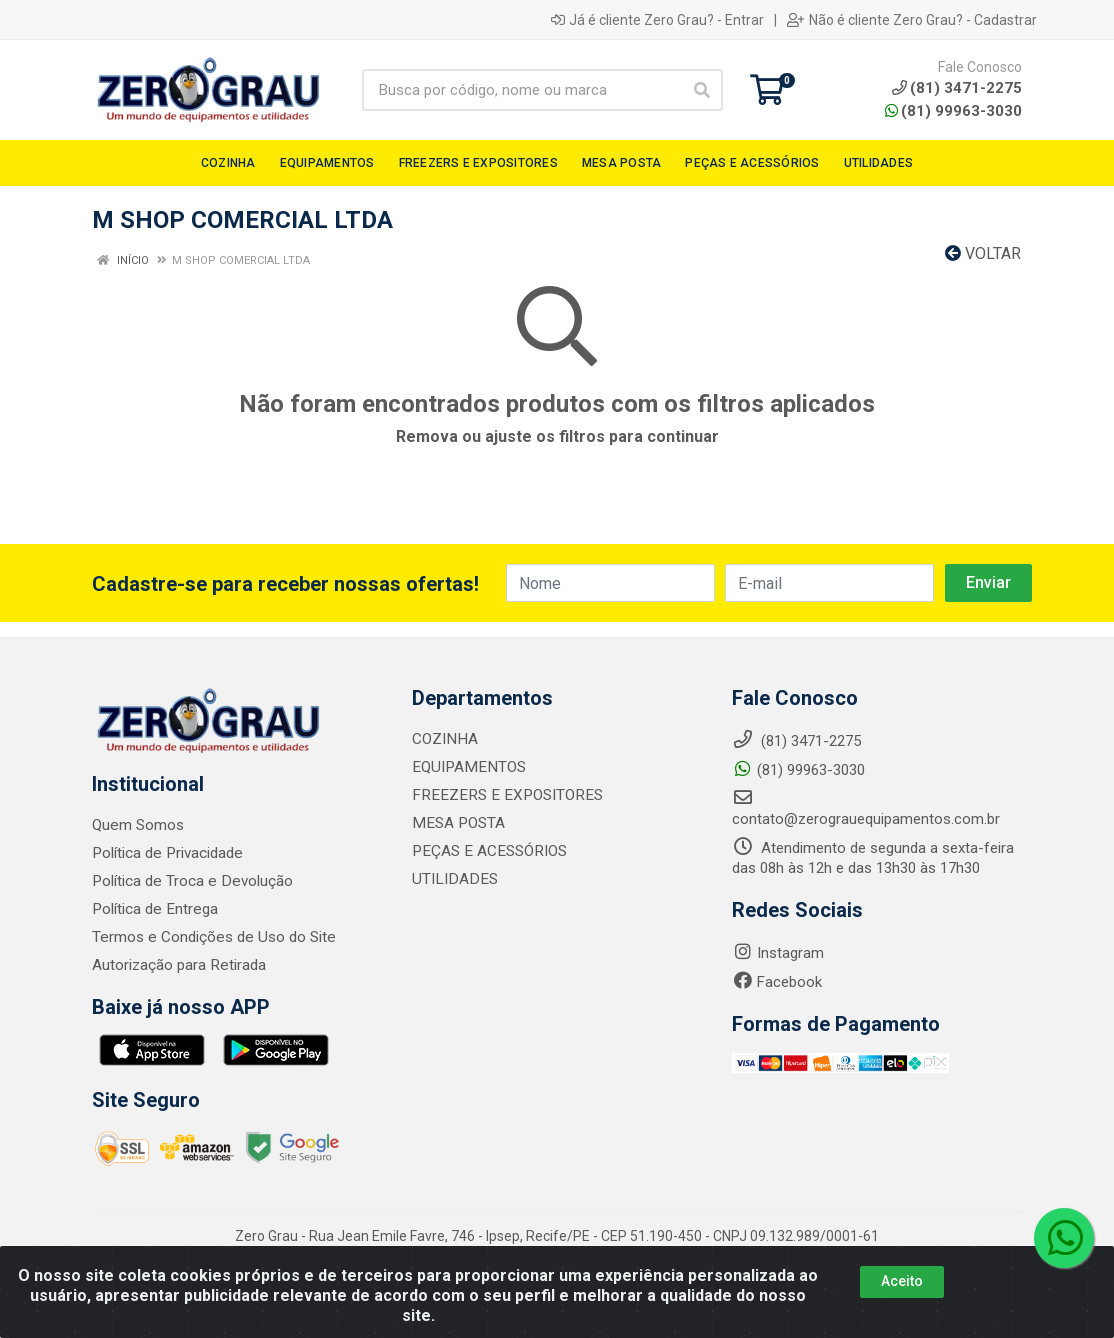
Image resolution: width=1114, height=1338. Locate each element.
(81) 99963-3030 (953, 111)
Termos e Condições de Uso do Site (211, 937)
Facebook (777, 982)
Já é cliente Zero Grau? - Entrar (657, 20)
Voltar (983, 253)
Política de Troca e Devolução (189, 881)
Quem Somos (137, 825)
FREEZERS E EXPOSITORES (501, 795)
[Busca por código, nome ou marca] (522, 90)
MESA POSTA (456, 823)
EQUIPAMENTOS (465, 767)
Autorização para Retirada (178, 965)
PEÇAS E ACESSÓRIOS (486, 851)
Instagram (778, 953)
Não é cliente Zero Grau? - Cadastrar (912, 20)
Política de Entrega (153, 909)
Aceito (902, 1281)
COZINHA (444, 739)
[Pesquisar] (702, 90)
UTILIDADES (451, 879)
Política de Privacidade (165, 853)
